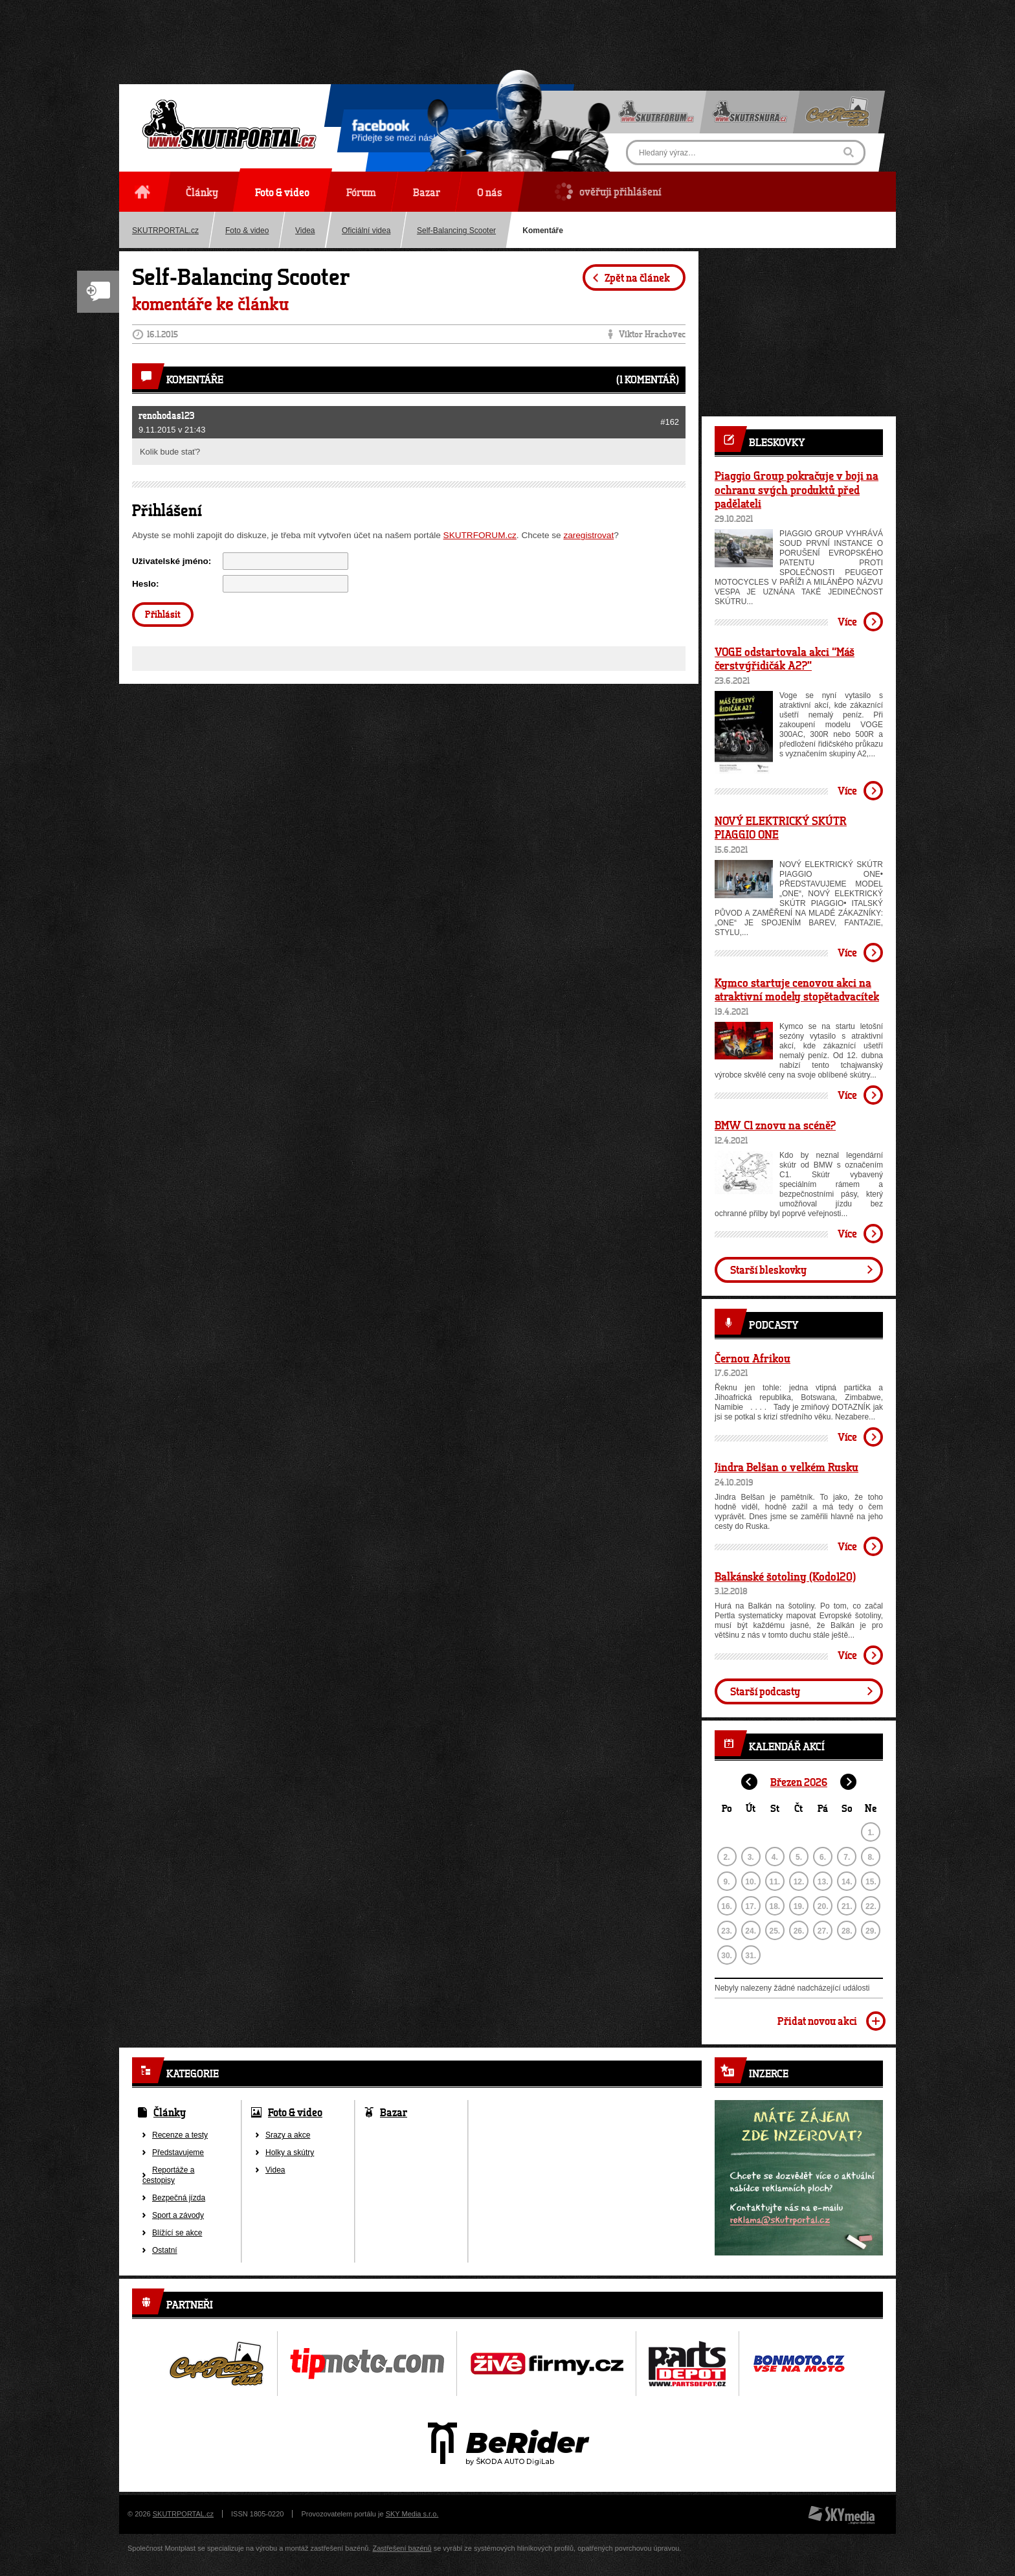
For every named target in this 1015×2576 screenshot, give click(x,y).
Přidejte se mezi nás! (393, 132)
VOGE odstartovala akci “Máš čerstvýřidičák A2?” (784, 658)
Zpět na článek (637, 277)
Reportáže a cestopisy (168, 2175)
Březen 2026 (798, 1782)
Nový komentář (98, 292)
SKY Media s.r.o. (412, 2514)
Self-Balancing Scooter (456, 230)
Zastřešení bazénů (402, 2548)
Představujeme (178, 2152)
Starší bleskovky (768, 1269)
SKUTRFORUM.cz (480, 535)
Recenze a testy (180, 2135)
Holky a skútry (289, 2152)
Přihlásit (163, 614)
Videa (305, 230)
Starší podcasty (765, 1691)
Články (169, 2112)
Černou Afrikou (752, 1358)
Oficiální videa (366, 230)
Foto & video (247, 230)
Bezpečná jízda (178, 2197)
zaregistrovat (588, 535)
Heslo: (145, 584)
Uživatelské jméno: (171, 561)
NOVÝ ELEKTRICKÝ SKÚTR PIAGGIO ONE (781, 827)
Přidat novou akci (817, 2021)
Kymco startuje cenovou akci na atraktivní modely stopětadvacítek (797, 989)
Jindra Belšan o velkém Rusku (786, 1467)
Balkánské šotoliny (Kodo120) (785, 1576)
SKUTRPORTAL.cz (165, 230)
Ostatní (164, 2250)
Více (847, 621)
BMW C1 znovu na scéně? (775, 1125)
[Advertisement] (507, 29)
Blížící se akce (177, 2232)
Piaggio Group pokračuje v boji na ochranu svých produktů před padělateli (796, 489)
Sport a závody (178, 2215)
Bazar (393, 2112)
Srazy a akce (287, 2135)
